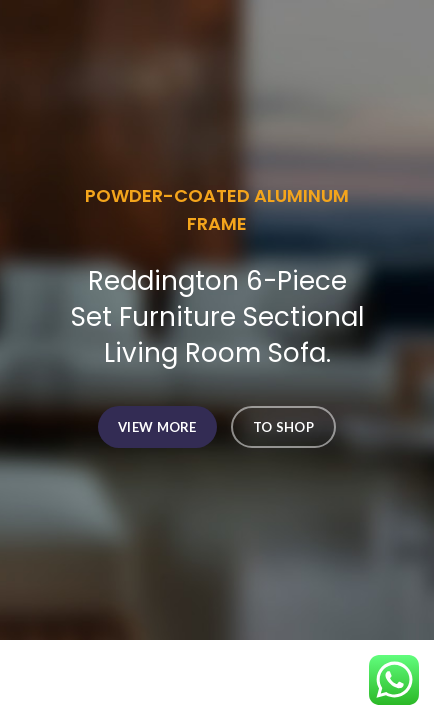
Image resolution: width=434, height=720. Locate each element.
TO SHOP (283, 427)
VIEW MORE (157, 427)
